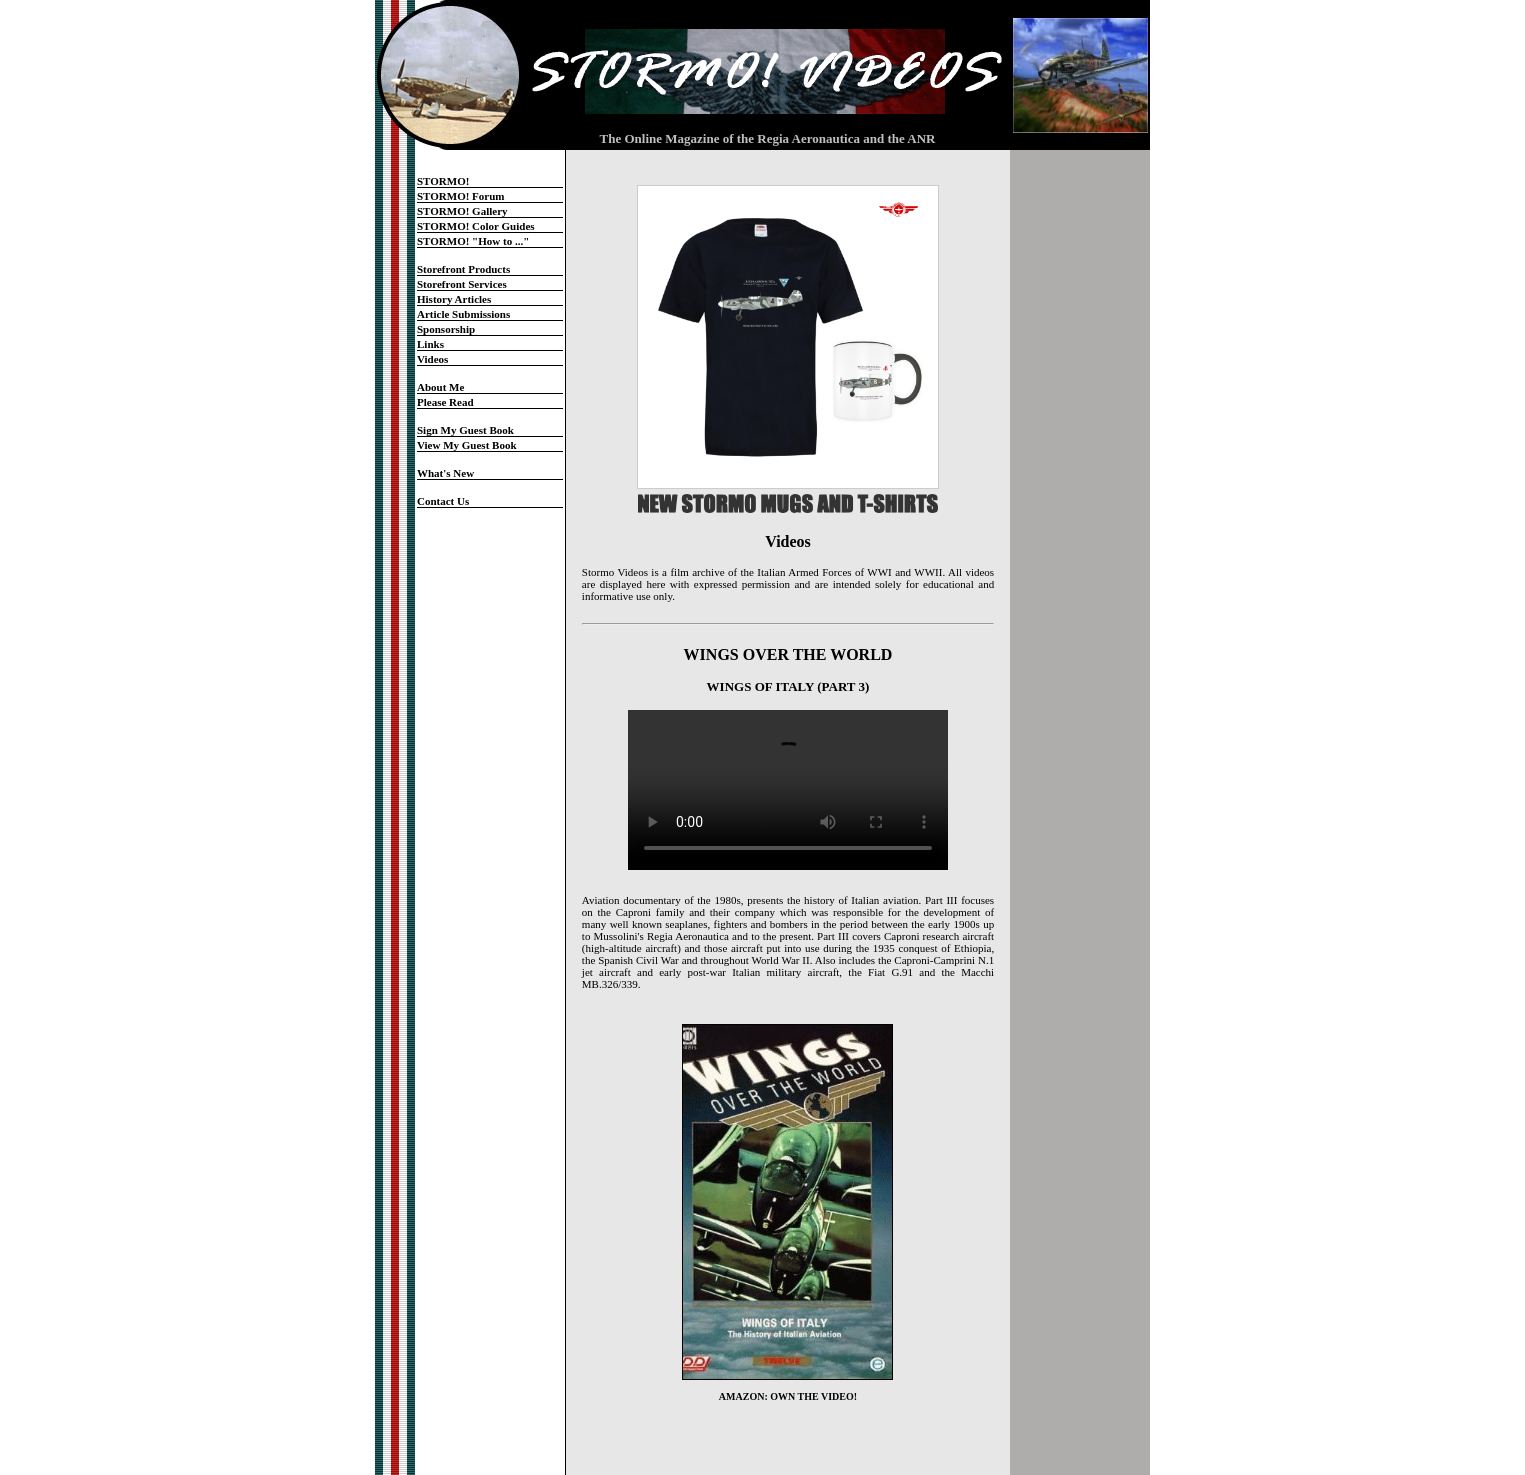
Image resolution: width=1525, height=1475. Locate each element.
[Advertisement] (1080, 483)
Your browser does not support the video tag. (788, 790)
